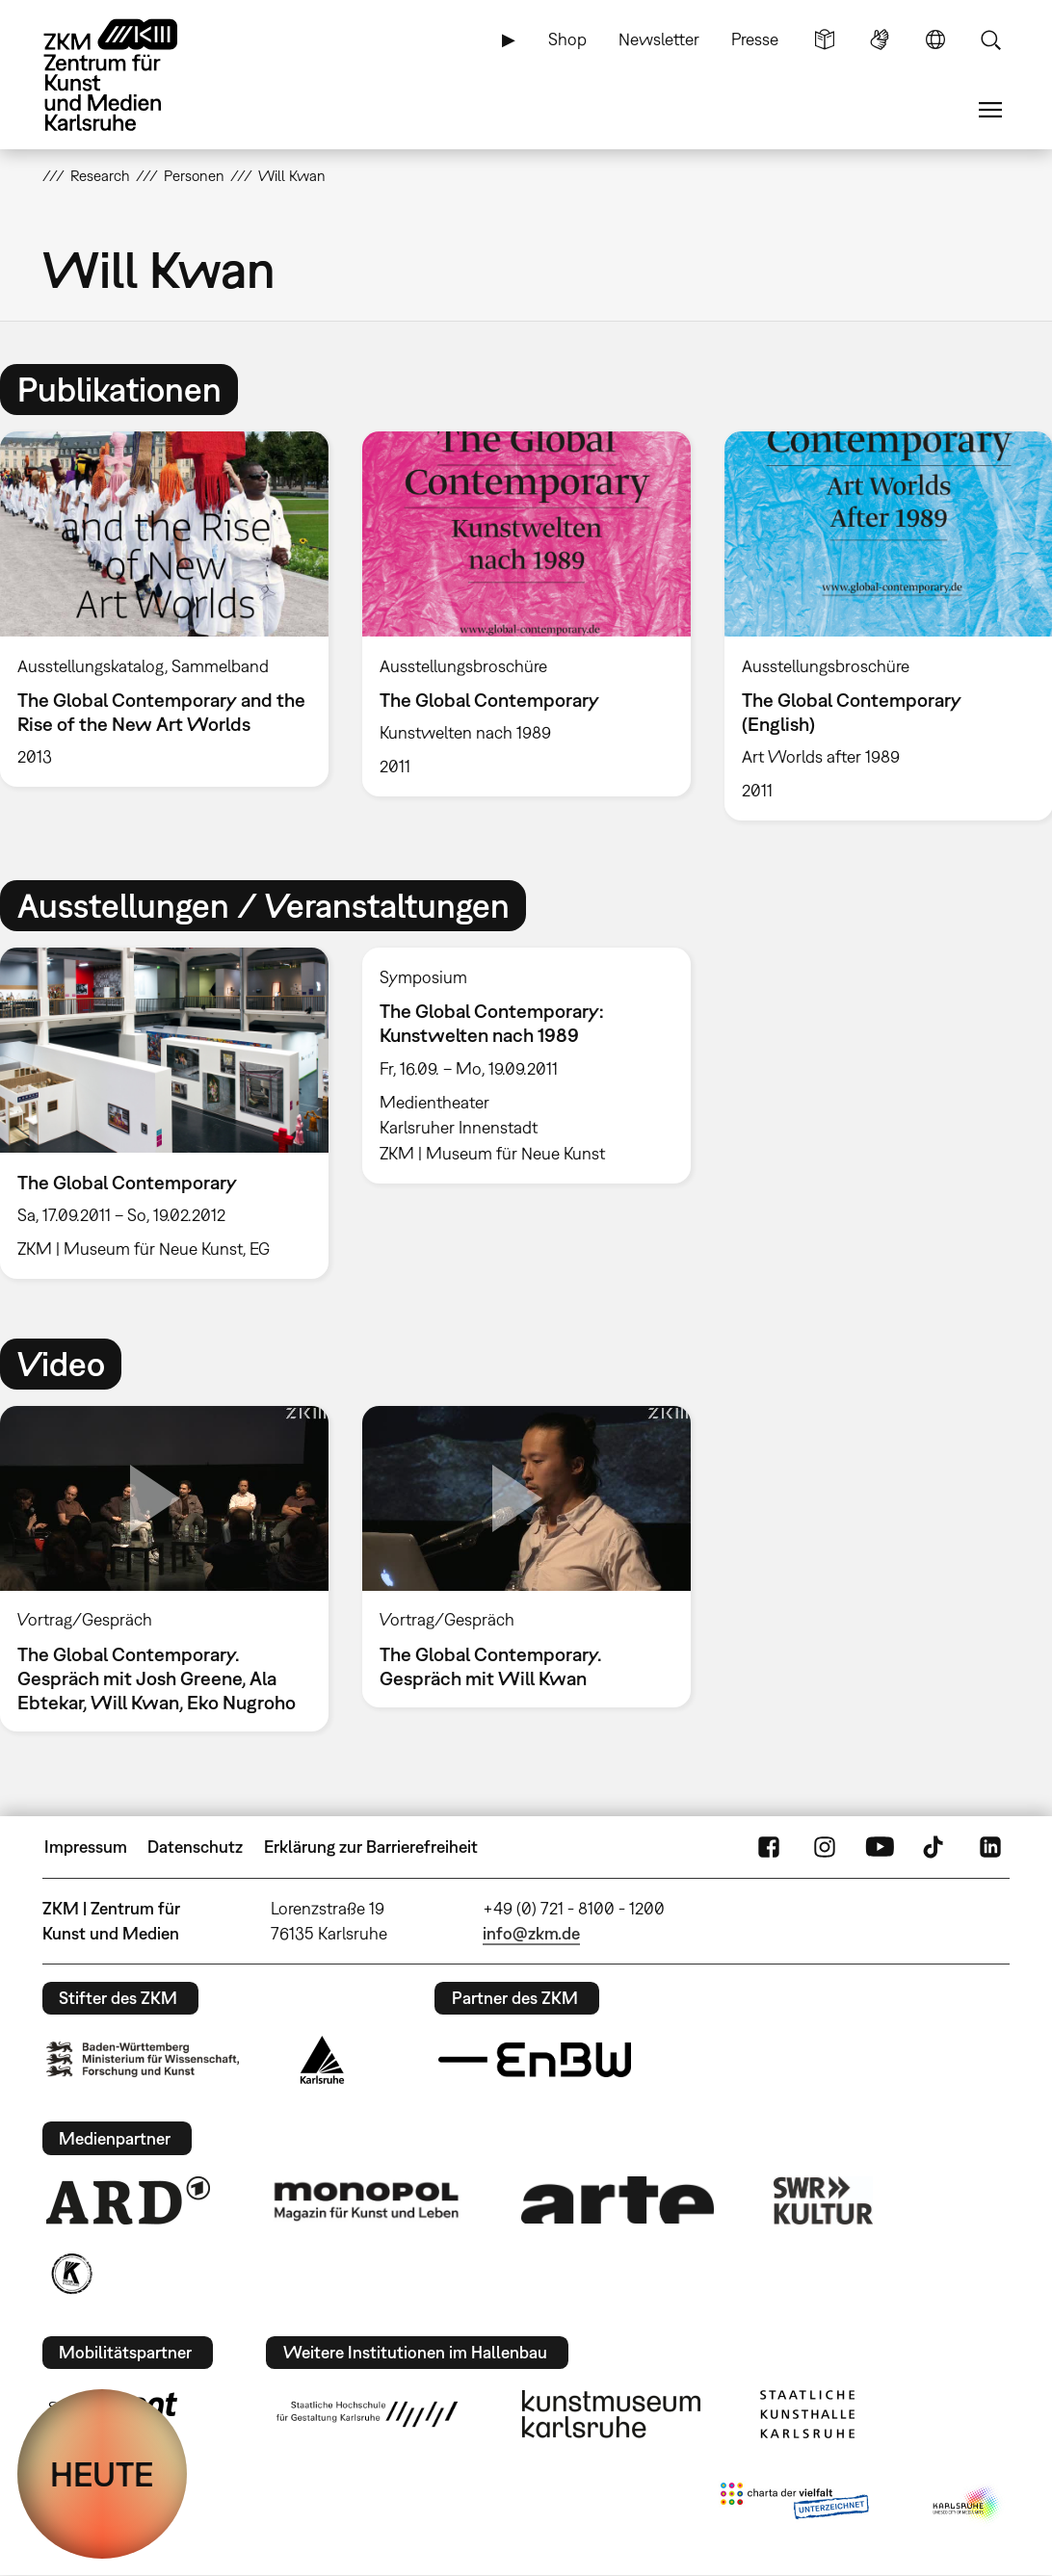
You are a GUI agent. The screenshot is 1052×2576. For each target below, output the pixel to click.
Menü (990, 110)
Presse (754, 39)
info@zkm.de (531, 1933)
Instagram (824, 1847)
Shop (567, 39)
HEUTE (102, 2474)
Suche (990, 39)
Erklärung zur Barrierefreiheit (371, 1846)
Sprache (935, 39)
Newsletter (658, 39)
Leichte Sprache (824, 39)
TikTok (935, 1847)
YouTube (879, 1847)
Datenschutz (195, 1846)
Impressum (85, 1846)
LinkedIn (990, 1847)
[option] (526, 613)
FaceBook (769, 1847)
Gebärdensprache (879, 39)
